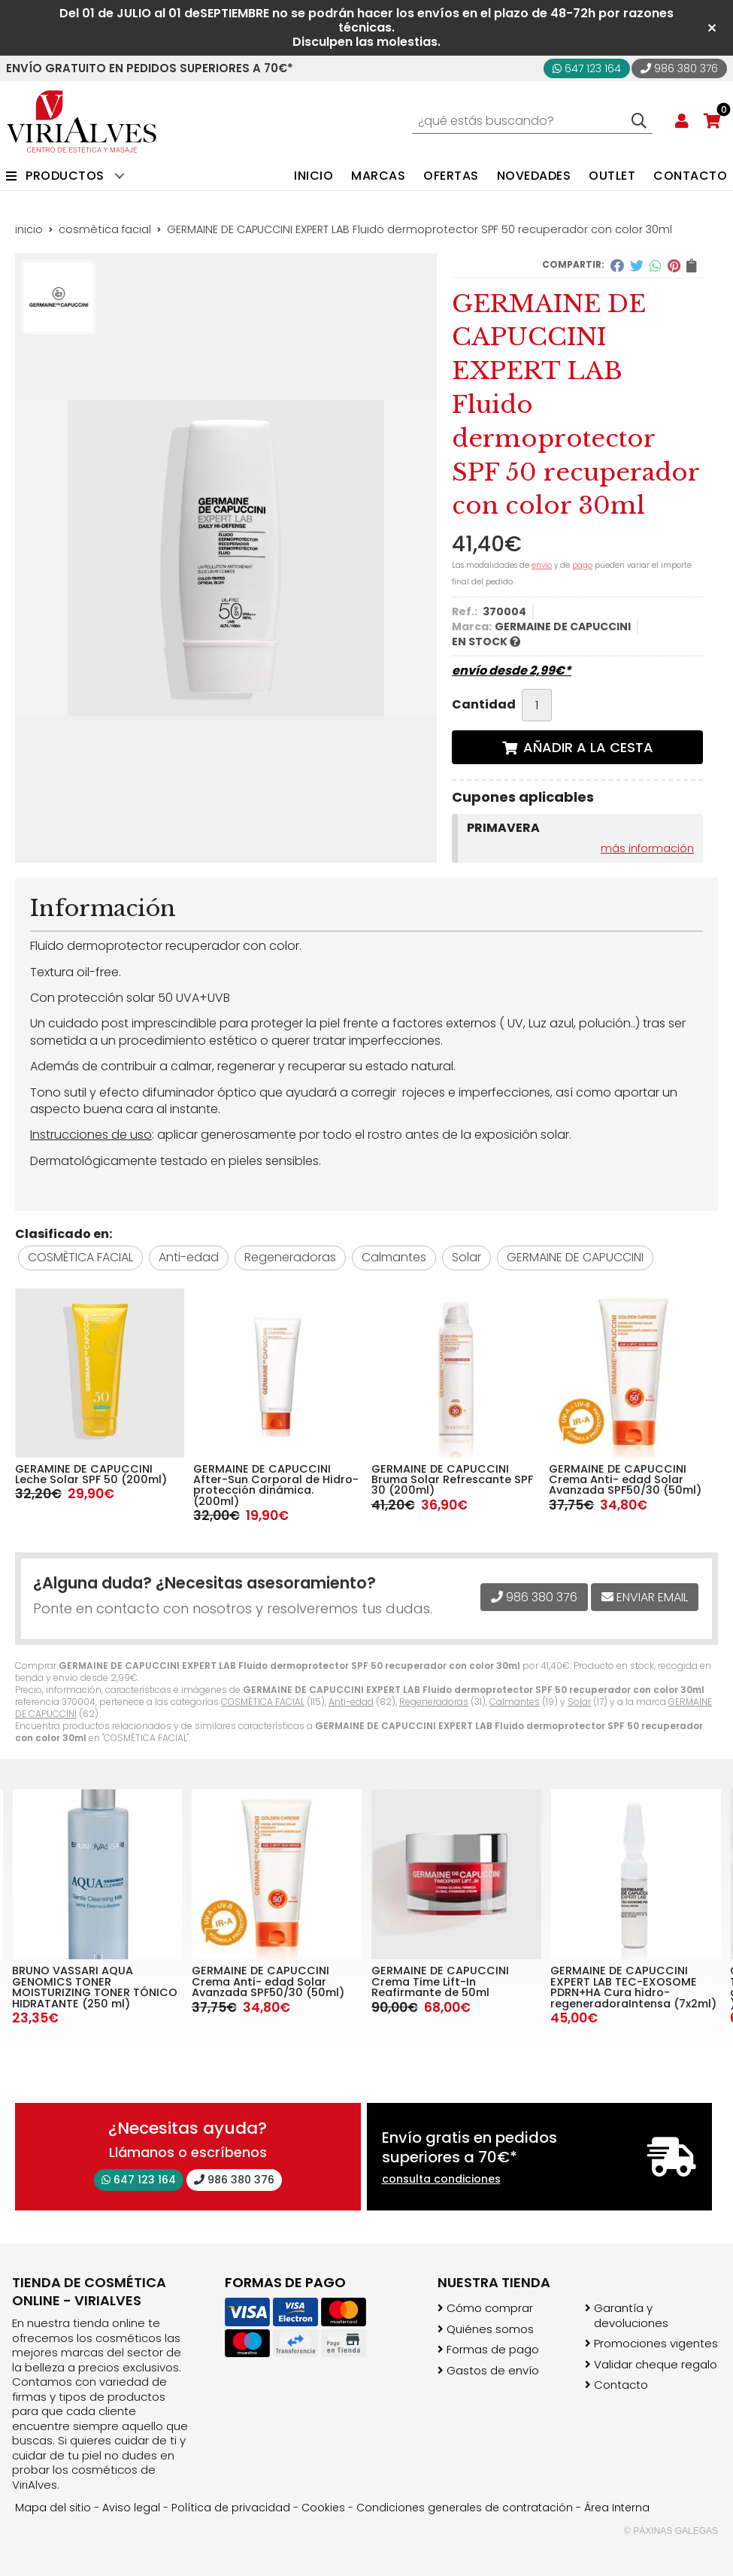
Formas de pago (493, 2349)
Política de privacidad (230, 2508)
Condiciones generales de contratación (464, 2508)
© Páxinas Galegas (671, 2531)
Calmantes (514, 1701)
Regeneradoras (433, 1701)
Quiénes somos (490, 2329)
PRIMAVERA (503, 827)
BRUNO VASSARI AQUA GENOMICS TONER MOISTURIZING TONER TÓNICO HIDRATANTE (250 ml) (94, 1986)
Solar (579, 1701)
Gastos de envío (493, 2370)
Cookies (323, 2508)
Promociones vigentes (656, 2343)
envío (542, 565)
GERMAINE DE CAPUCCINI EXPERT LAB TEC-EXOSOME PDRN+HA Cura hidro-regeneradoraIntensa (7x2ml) (633, 1986)
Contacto (621, 2384)
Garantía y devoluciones (631, 2315)
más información (647, 848)
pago (582, 565)
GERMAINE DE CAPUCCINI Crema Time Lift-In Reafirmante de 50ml (440, 1981)
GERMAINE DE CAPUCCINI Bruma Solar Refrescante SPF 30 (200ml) (452, 1479)
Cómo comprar (490, 2308)
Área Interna (617, 2508)
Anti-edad (351, 1701)
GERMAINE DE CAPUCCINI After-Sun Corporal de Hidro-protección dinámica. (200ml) (276, 1485)
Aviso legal (131, 2508)
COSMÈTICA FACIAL (262, 1701)
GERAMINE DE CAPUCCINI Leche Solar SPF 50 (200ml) (91, 1474)
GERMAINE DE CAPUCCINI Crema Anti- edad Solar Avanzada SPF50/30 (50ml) (625, 1479)
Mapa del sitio (53, 2508)
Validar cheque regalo (655, 2364)
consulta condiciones (441, 2179)
